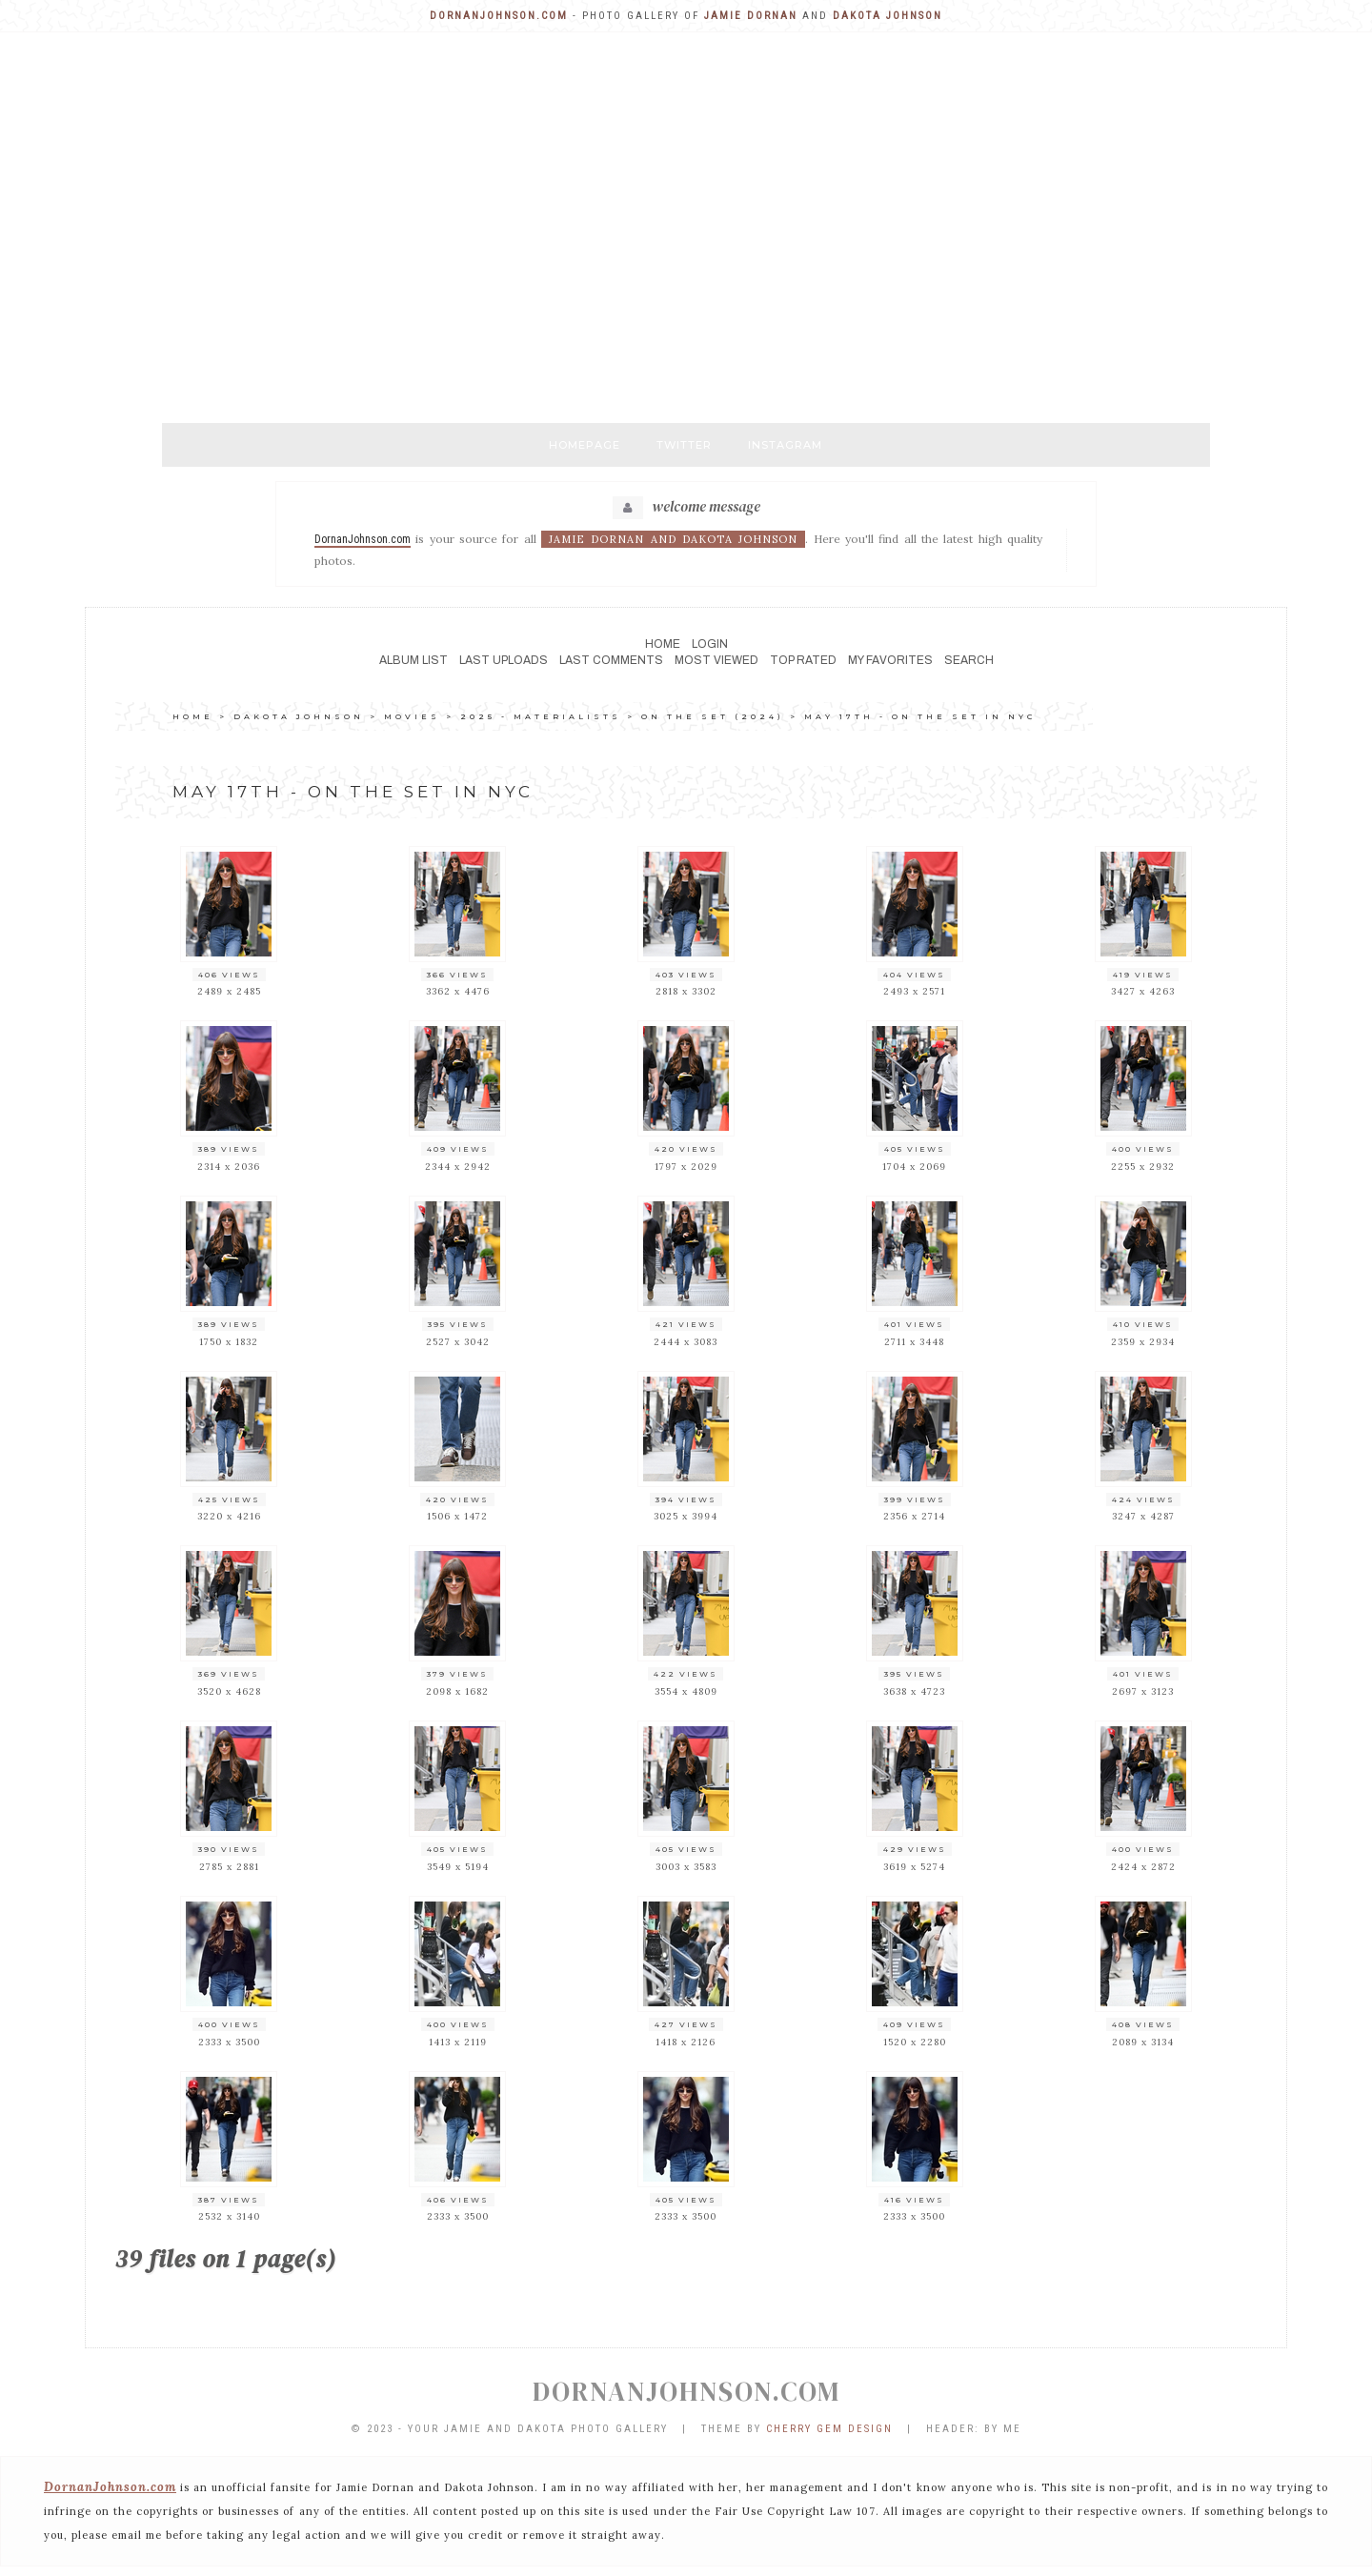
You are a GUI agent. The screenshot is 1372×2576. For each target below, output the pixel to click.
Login (710, 644)
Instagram (785, 445)
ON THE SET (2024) (712, 716)
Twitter (684, 445)
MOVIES (412, 716)
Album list (413, 660)
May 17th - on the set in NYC (920, 716)
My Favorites (890, 660)
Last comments (611, 660)
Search (969, 660)
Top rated (803, 660)
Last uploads (503, 660)
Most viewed (716, 660)
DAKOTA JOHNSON (298, 716)
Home (662, 644)
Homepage (584, 445)
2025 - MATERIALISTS (540, 716)
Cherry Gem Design (829, 2429)
